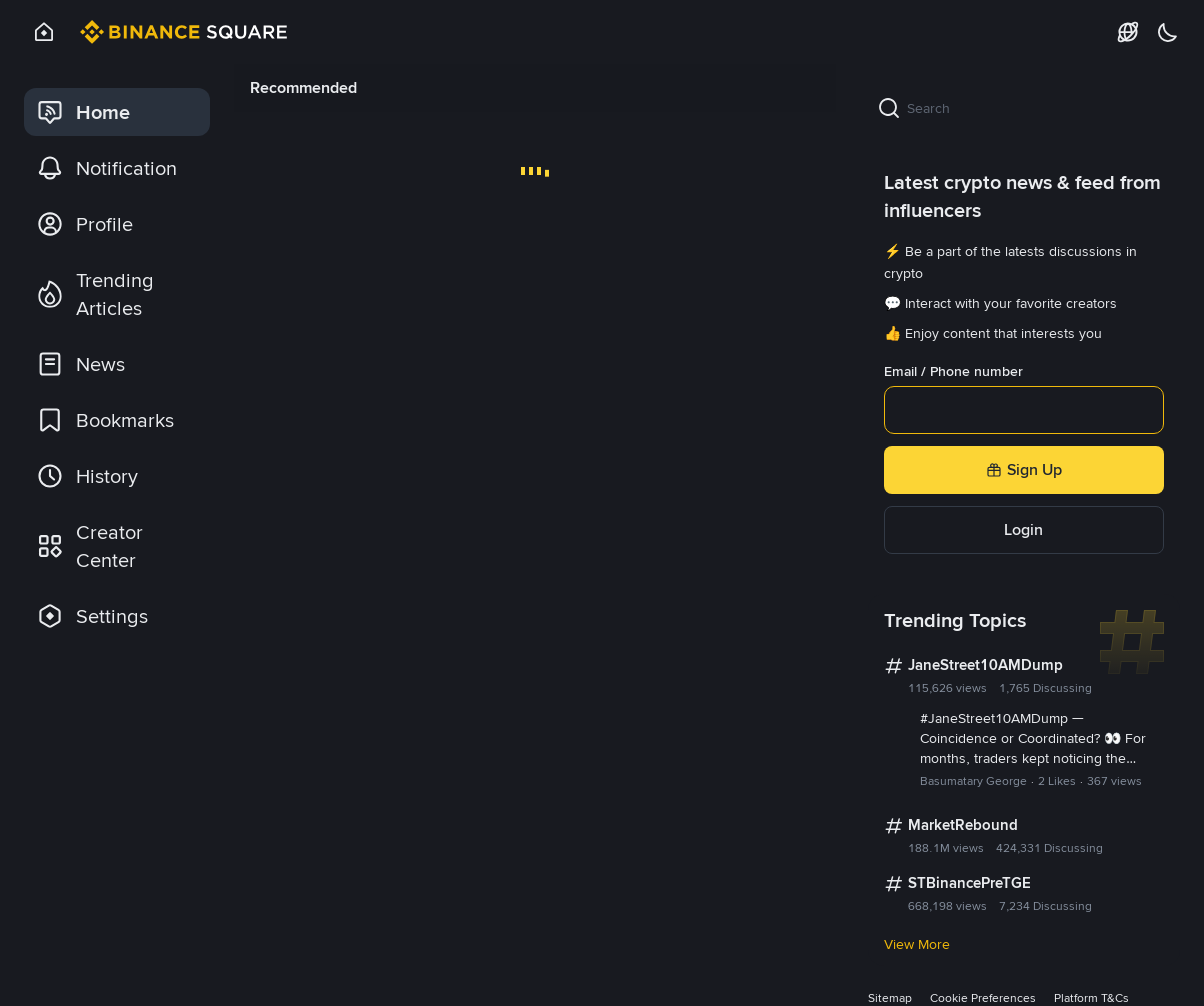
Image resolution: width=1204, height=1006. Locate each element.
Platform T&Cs (1091, 998)
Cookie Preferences (983, 998)
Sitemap (890, 998)
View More (917, 944)
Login (1023, 529)
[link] (117, 112)
